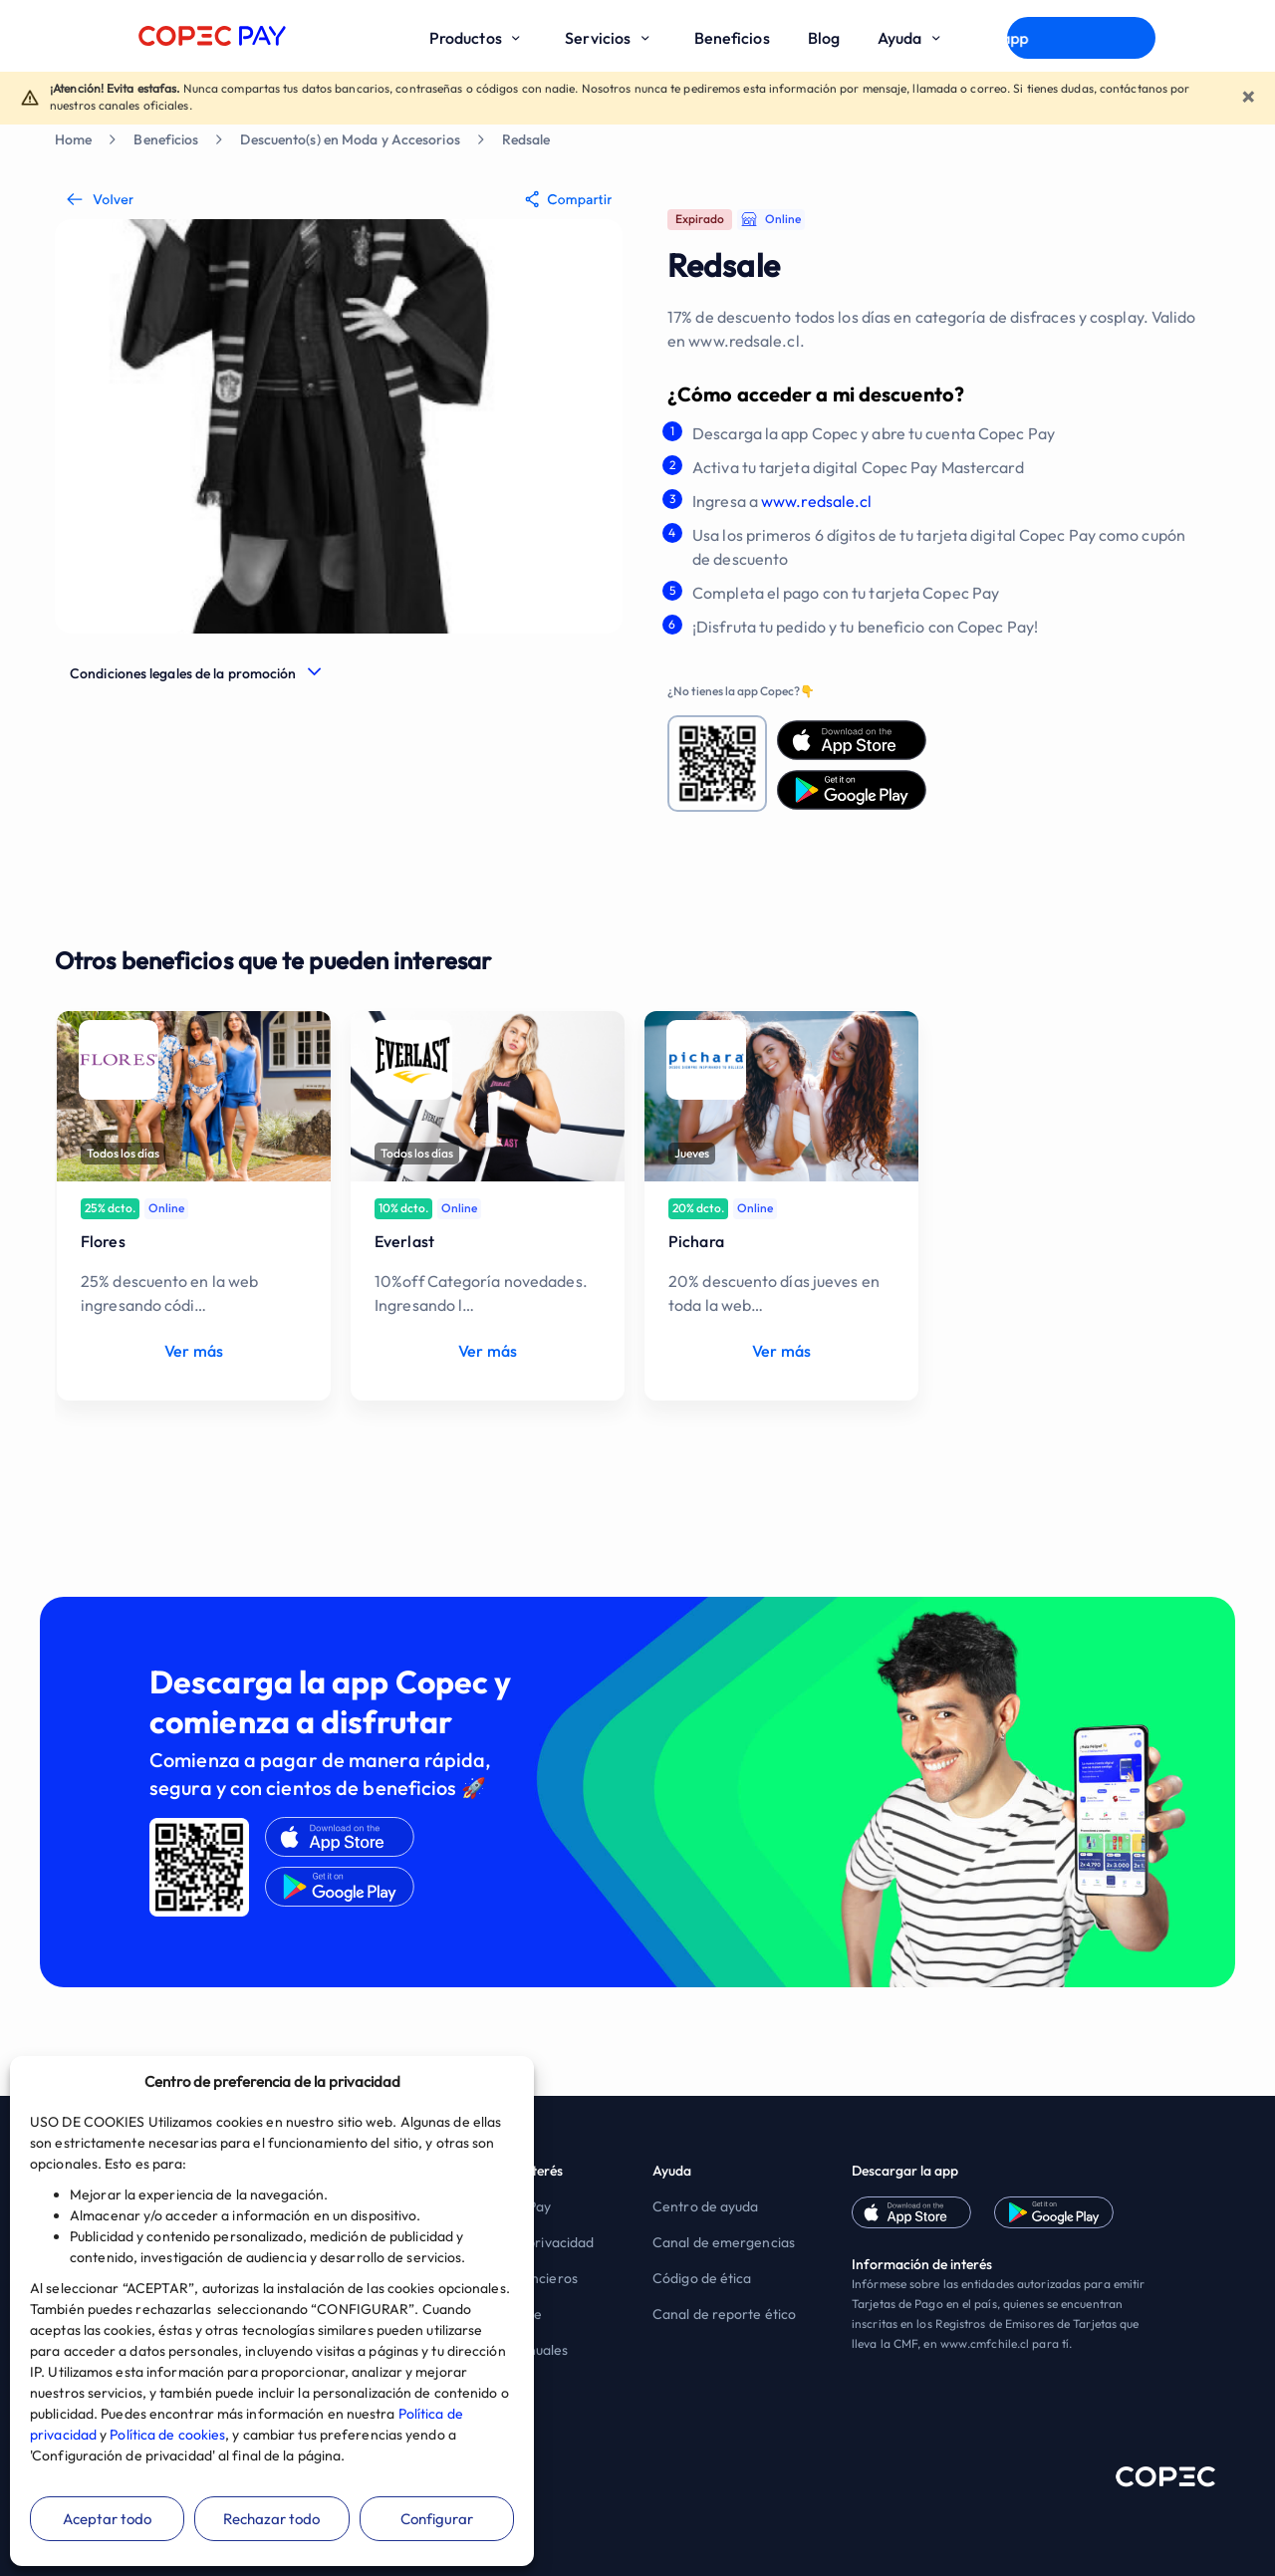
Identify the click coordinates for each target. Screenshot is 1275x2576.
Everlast (404, 1241)
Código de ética (702, 2278)
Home (73, 139)
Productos (478, 38)
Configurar (436, 2518)
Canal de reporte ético (724, 2314)
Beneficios (732, 38)
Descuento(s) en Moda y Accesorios (349, 139)
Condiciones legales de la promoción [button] (183, 673)
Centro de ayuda (705, 2206)
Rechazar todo (271, 2518)
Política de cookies (167, 2435)
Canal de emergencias (723, 2242)
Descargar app (1081, 38)
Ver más (193, 1351)
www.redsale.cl (816, 501)
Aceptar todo (107, 2518)
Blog (824, 38)
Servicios (610, 38)
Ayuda (912, 38)
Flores (103, 1241)
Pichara (696, 1241)
